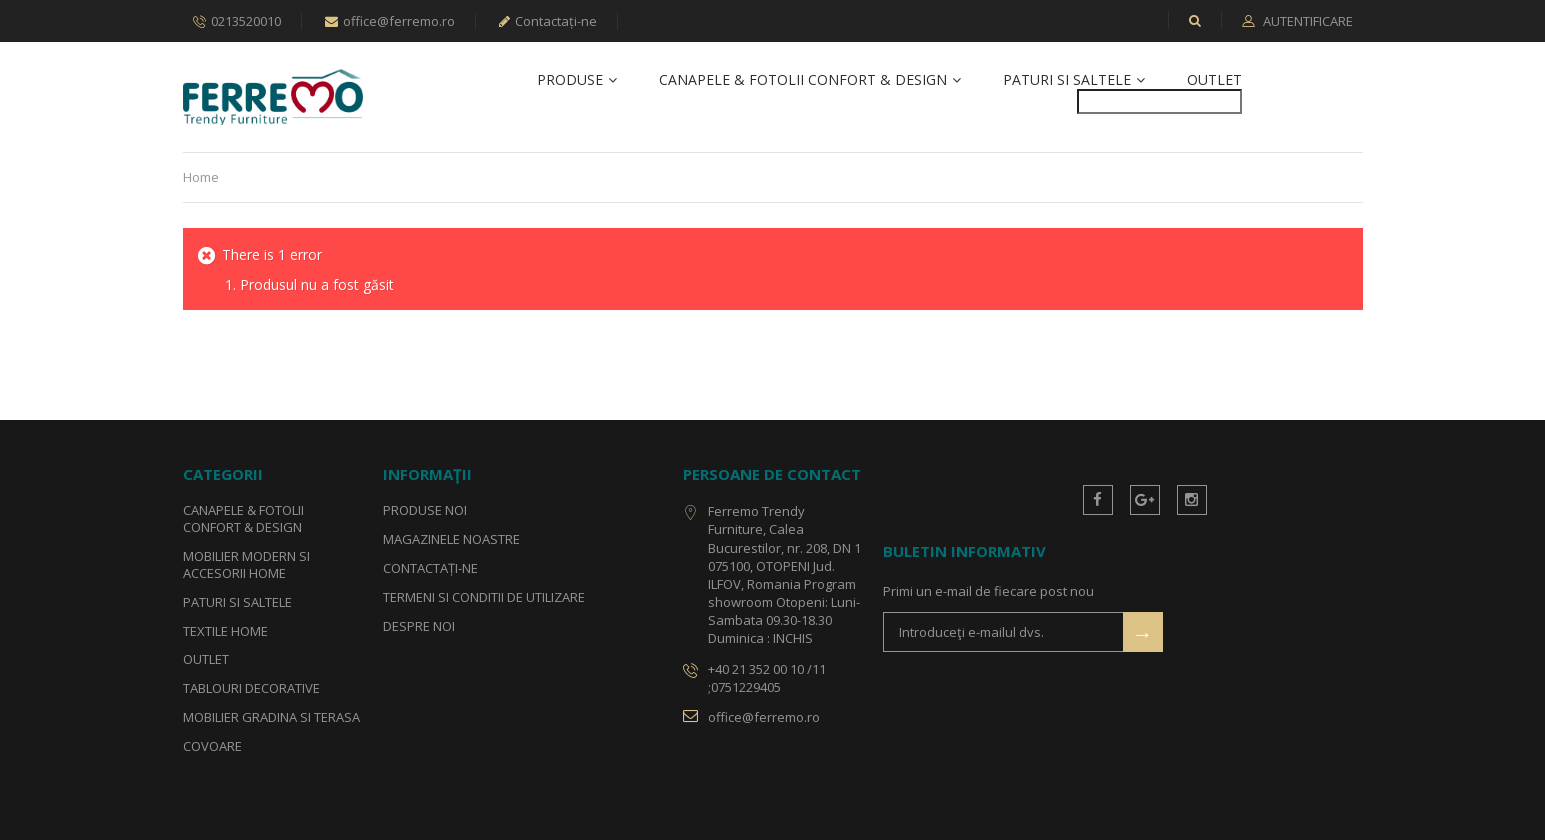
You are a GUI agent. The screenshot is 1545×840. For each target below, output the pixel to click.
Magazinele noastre (451, 539)
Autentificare (1306, 21)
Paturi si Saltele (1067, 80)
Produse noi (425, 510)
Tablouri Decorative (251, 689)
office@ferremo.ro (390, 21)
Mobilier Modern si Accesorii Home (246, 564)
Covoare (212, 746)
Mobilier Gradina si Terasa (271, 718)
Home (201, 177)
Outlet (1214, 80)
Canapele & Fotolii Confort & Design (803, 80)
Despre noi (419, 626)
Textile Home (225, 631)
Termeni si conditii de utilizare (484, 597)
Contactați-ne (548, 21)
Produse (570, 80)
